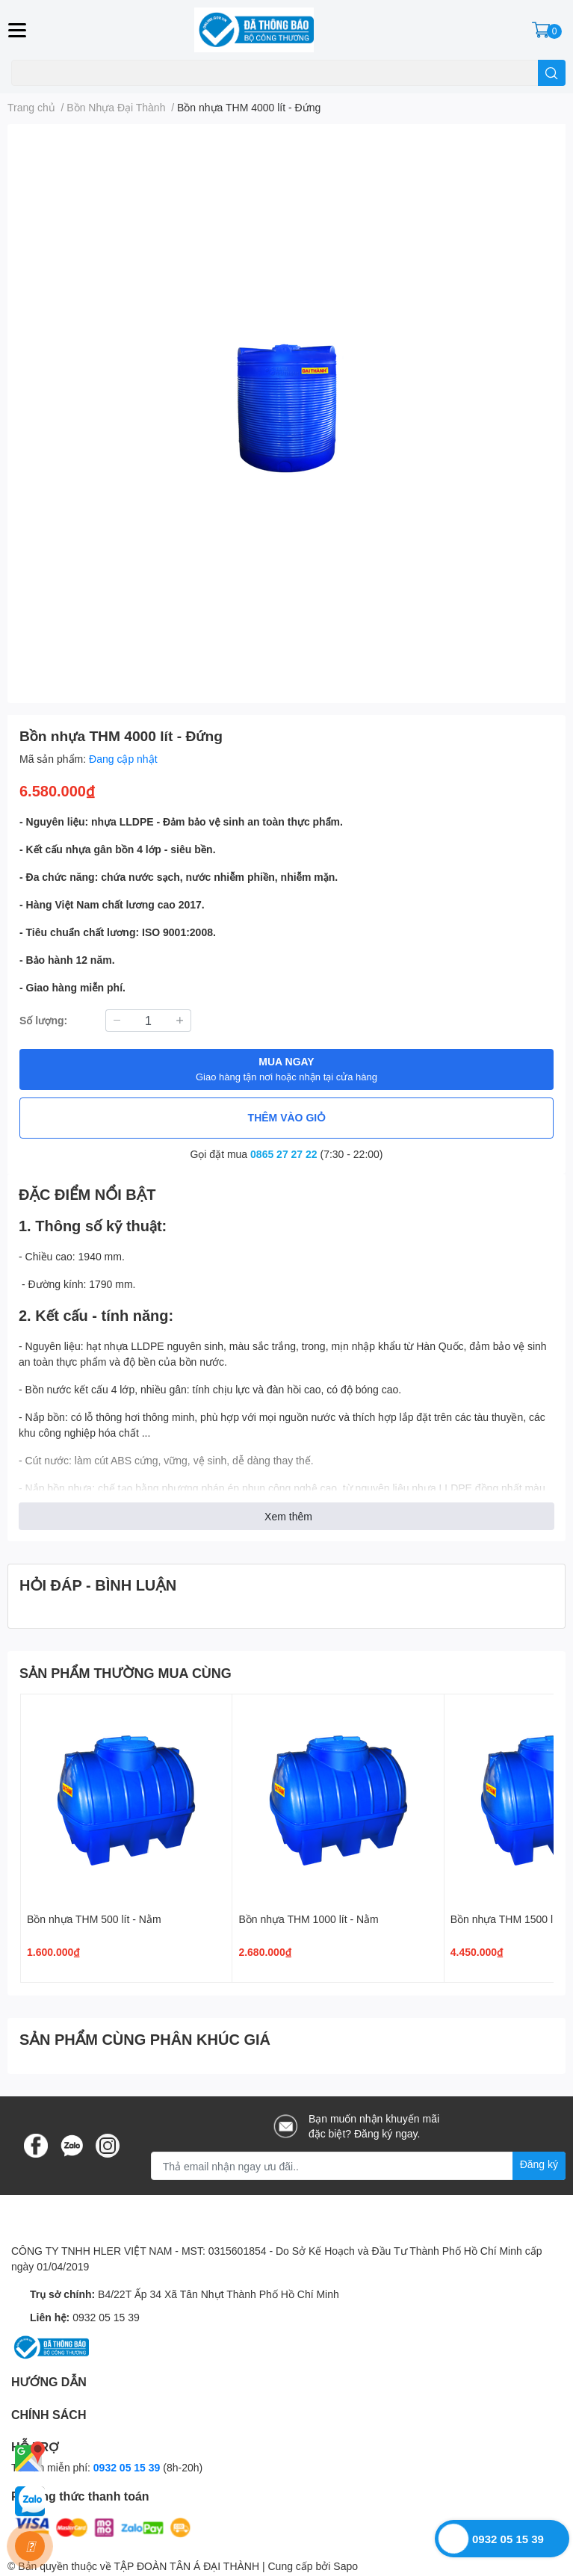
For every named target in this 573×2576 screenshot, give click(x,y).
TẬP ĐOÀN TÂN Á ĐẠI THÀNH (186, 2566)
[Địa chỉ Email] (358, 2166)
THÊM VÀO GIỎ (287, 1117)
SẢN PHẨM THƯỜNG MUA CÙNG (125, 1673)
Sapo (345, 2566)
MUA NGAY (286, 1069)
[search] (552, 73)
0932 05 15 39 (106, 2317)
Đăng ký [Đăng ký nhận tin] (539, 2164)
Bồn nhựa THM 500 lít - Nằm (94, 1919)
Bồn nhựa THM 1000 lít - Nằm (308, 1919)
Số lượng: (43, 1020)
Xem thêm (288, 1516)
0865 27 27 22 (284, 1154)
